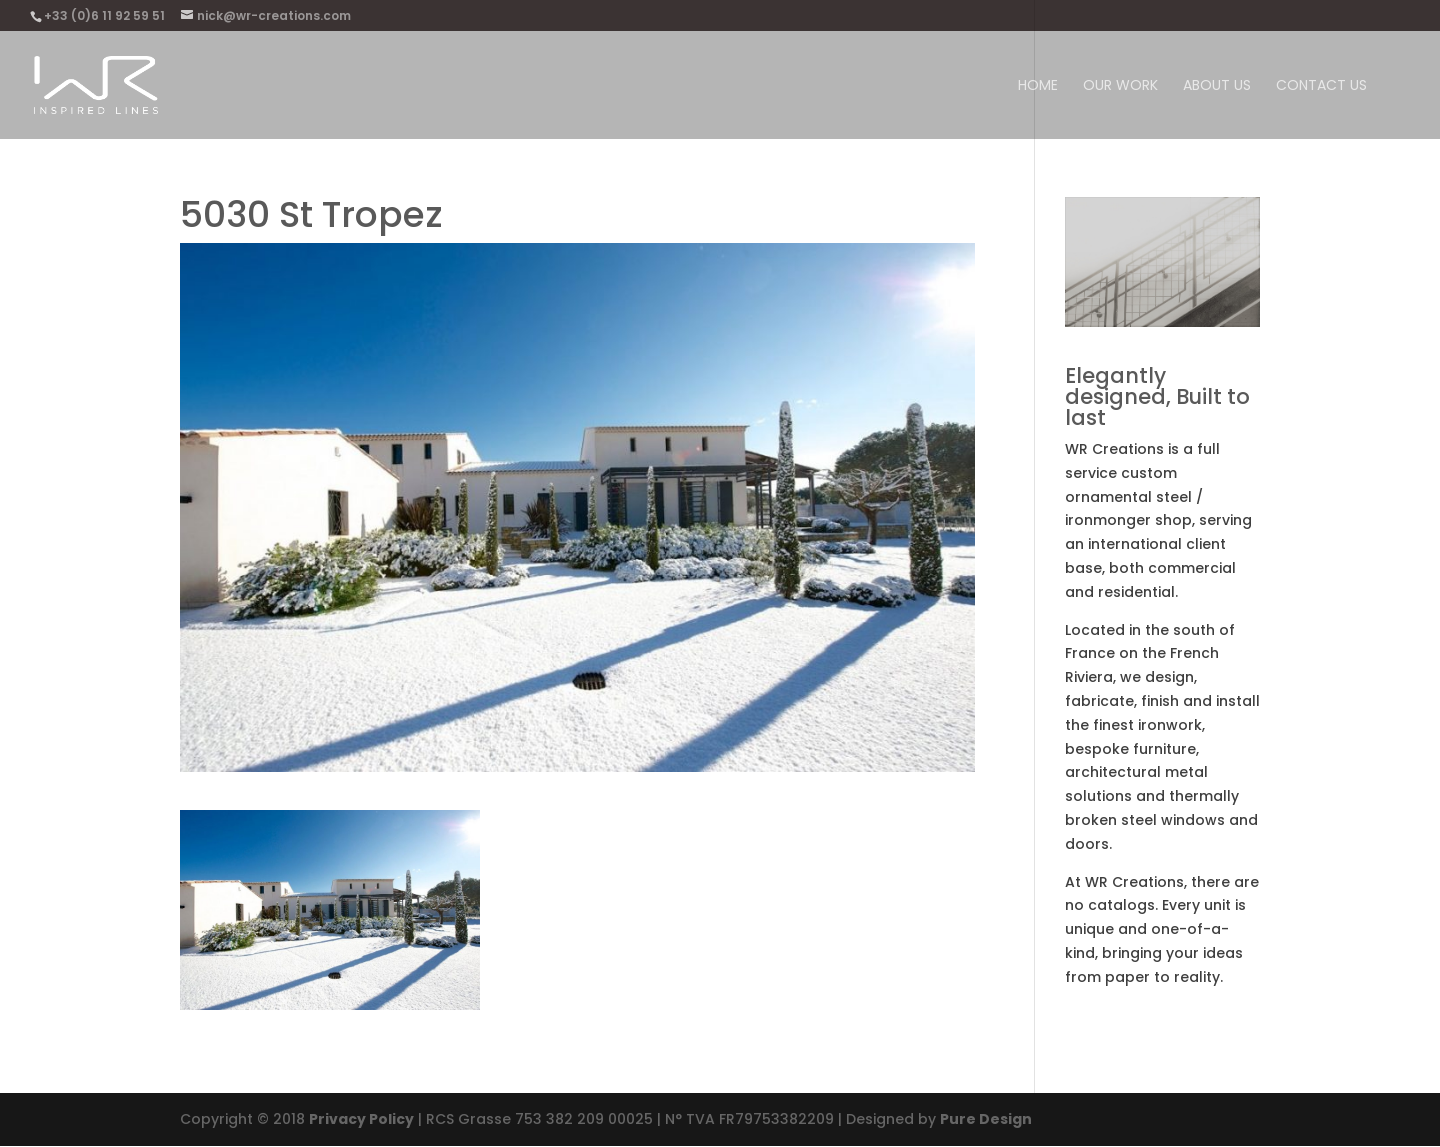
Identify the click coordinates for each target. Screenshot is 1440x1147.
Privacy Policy (361, 1119)
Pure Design (986, 1119)
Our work (1120, 86)
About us (1217, 86)
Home (1038, 86)
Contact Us (1321, 86)
